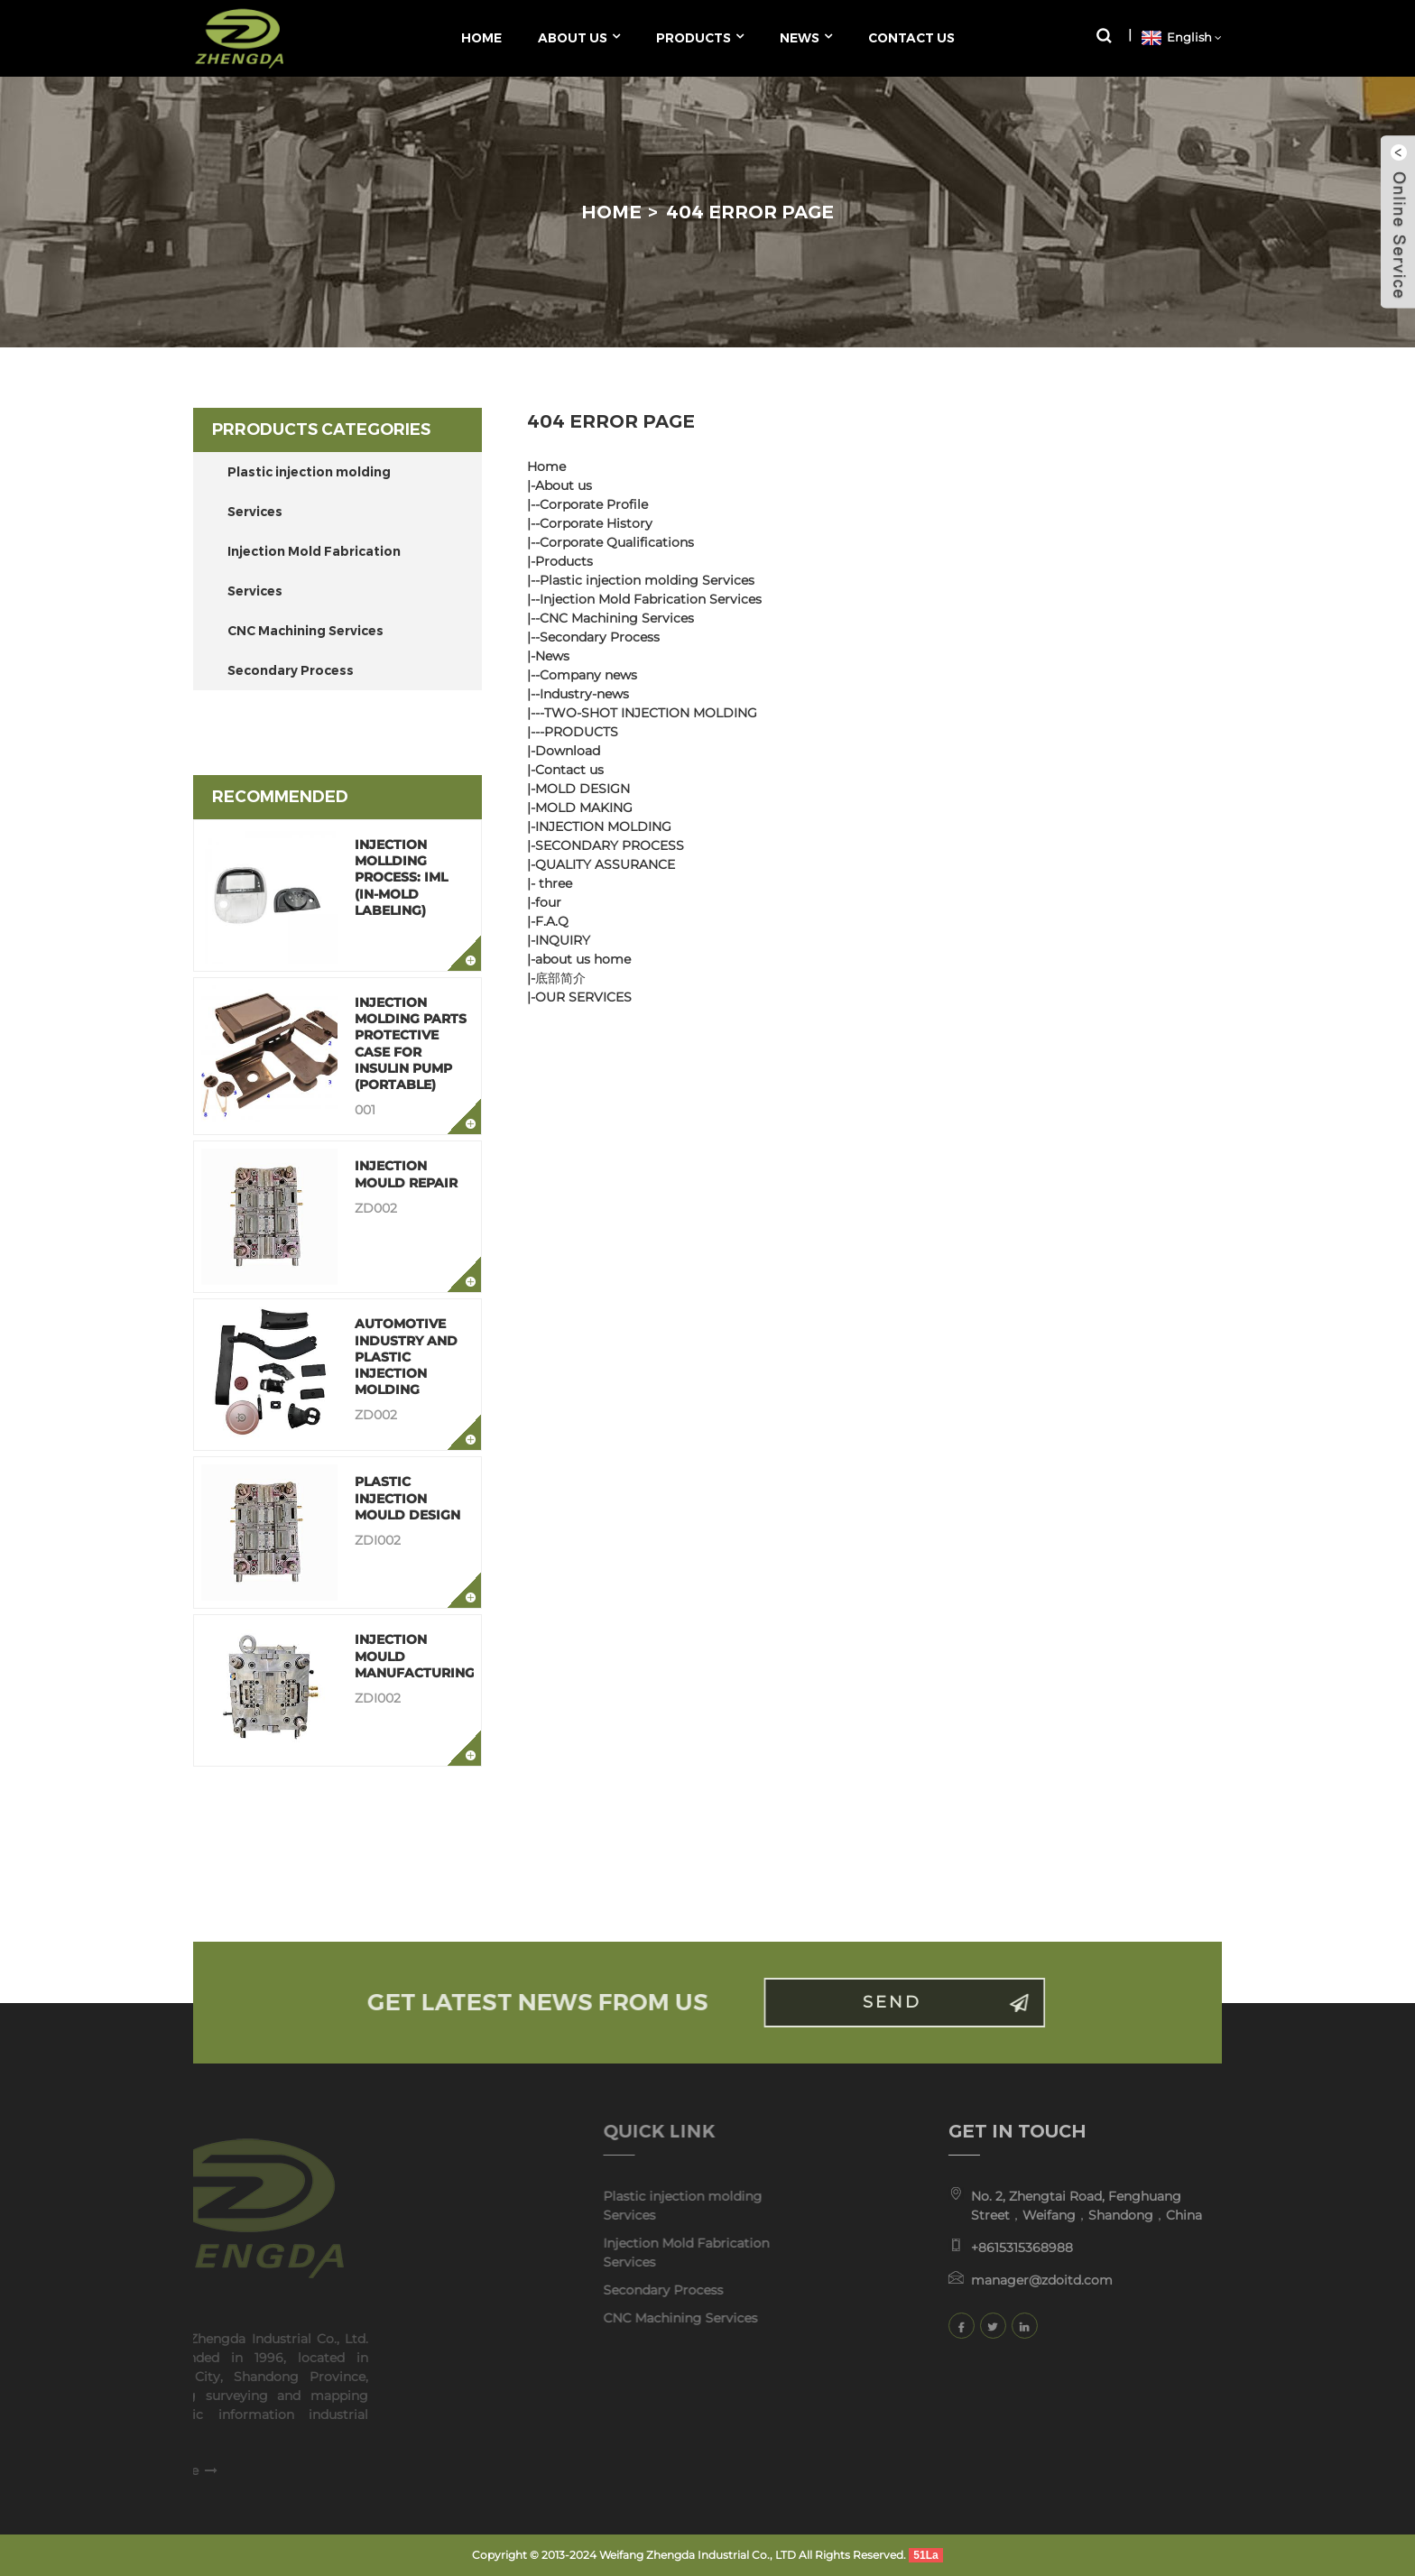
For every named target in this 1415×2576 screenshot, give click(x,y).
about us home (583, 959)
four (548, 902)
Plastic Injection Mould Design (407, 1497)
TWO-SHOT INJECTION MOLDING (650, 713)
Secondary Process (290, 670)
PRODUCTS (581, 732)
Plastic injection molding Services (309, 492)
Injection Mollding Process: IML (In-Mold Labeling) (401, 877)
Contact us (569, 770)
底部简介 (560, 978)
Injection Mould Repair (406, 1174)
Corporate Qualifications (617, 542)
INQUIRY (562, 940)
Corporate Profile (594, 504)
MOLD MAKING (584, 807)
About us (563, 485)
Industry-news (584, 694)
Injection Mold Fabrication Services (314, 571)
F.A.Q (552, 921)
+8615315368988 (989, 2247)
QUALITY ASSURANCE (605, 864)
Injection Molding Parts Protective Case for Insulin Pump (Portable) (411, 1043)
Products (564, 561)
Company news (588, 675)
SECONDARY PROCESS (609, 845)
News (552, 656)
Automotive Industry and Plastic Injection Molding (406, 1357)
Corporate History (596, 523)
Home (611, 212)
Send (925, 2002)
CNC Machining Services (305, 631)
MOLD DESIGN (582, 788)
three (553, 883)
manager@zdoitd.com (1009, 2280)
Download (567, 751)
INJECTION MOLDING (603, 826)
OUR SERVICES (583, 997)
